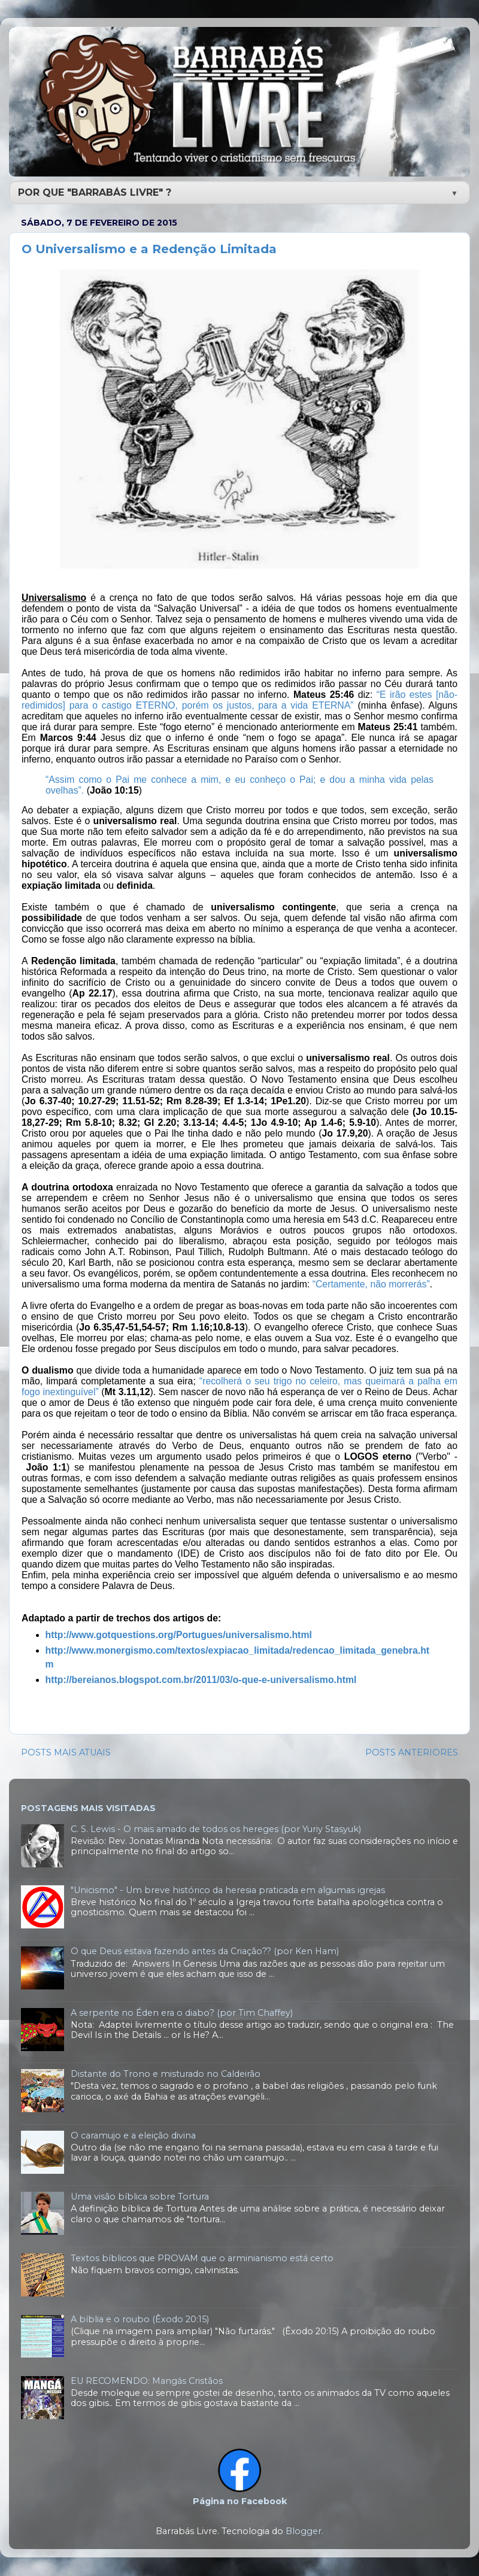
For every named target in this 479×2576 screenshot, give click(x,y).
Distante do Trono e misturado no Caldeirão (165, 2073)
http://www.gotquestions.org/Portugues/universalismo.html (179, 1635)
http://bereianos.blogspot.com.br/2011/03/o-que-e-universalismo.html (201, 1680)
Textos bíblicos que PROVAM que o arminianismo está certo (202, 2258)
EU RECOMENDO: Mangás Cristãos (147, 2380)
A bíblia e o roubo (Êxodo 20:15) (140, 2319)
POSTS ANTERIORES (411, 1752)
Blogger (304, 2531)
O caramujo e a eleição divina (133, 2135)
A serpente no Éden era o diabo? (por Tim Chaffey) (182, 2012)
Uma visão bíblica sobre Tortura (140, 2196)
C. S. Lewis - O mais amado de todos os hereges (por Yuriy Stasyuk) (216, 1829)
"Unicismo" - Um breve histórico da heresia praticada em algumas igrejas (228, 1890)
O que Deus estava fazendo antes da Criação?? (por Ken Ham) (205, 1951)
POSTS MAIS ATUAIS (66, 1752)
